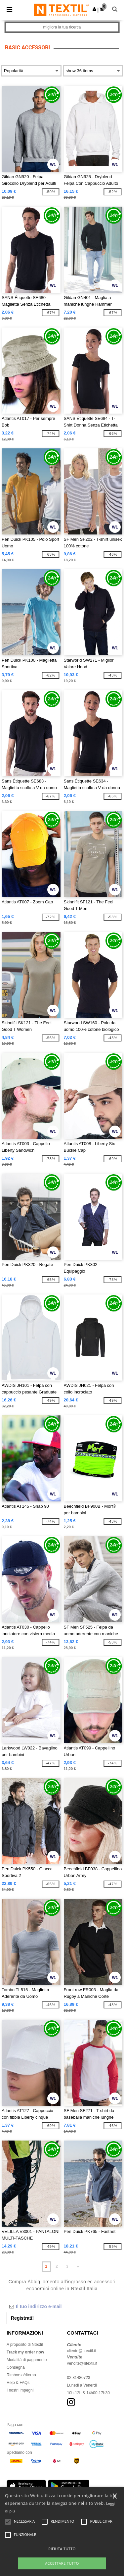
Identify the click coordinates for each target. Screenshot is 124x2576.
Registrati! (22, 2318)
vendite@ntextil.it (82, 2363)
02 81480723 (78, 2377)
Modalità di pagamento (27, 2359)
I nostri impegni (20, 2390)
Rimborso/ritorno (21, 2375)
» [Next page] (78, 2266)
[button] (94, 9)
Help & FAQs (18, 2382)
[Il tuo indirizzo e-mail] (57, 2306)
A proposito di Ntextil (25, 2344)
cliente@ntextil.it (81, 2351)
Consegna (16, 2367)
